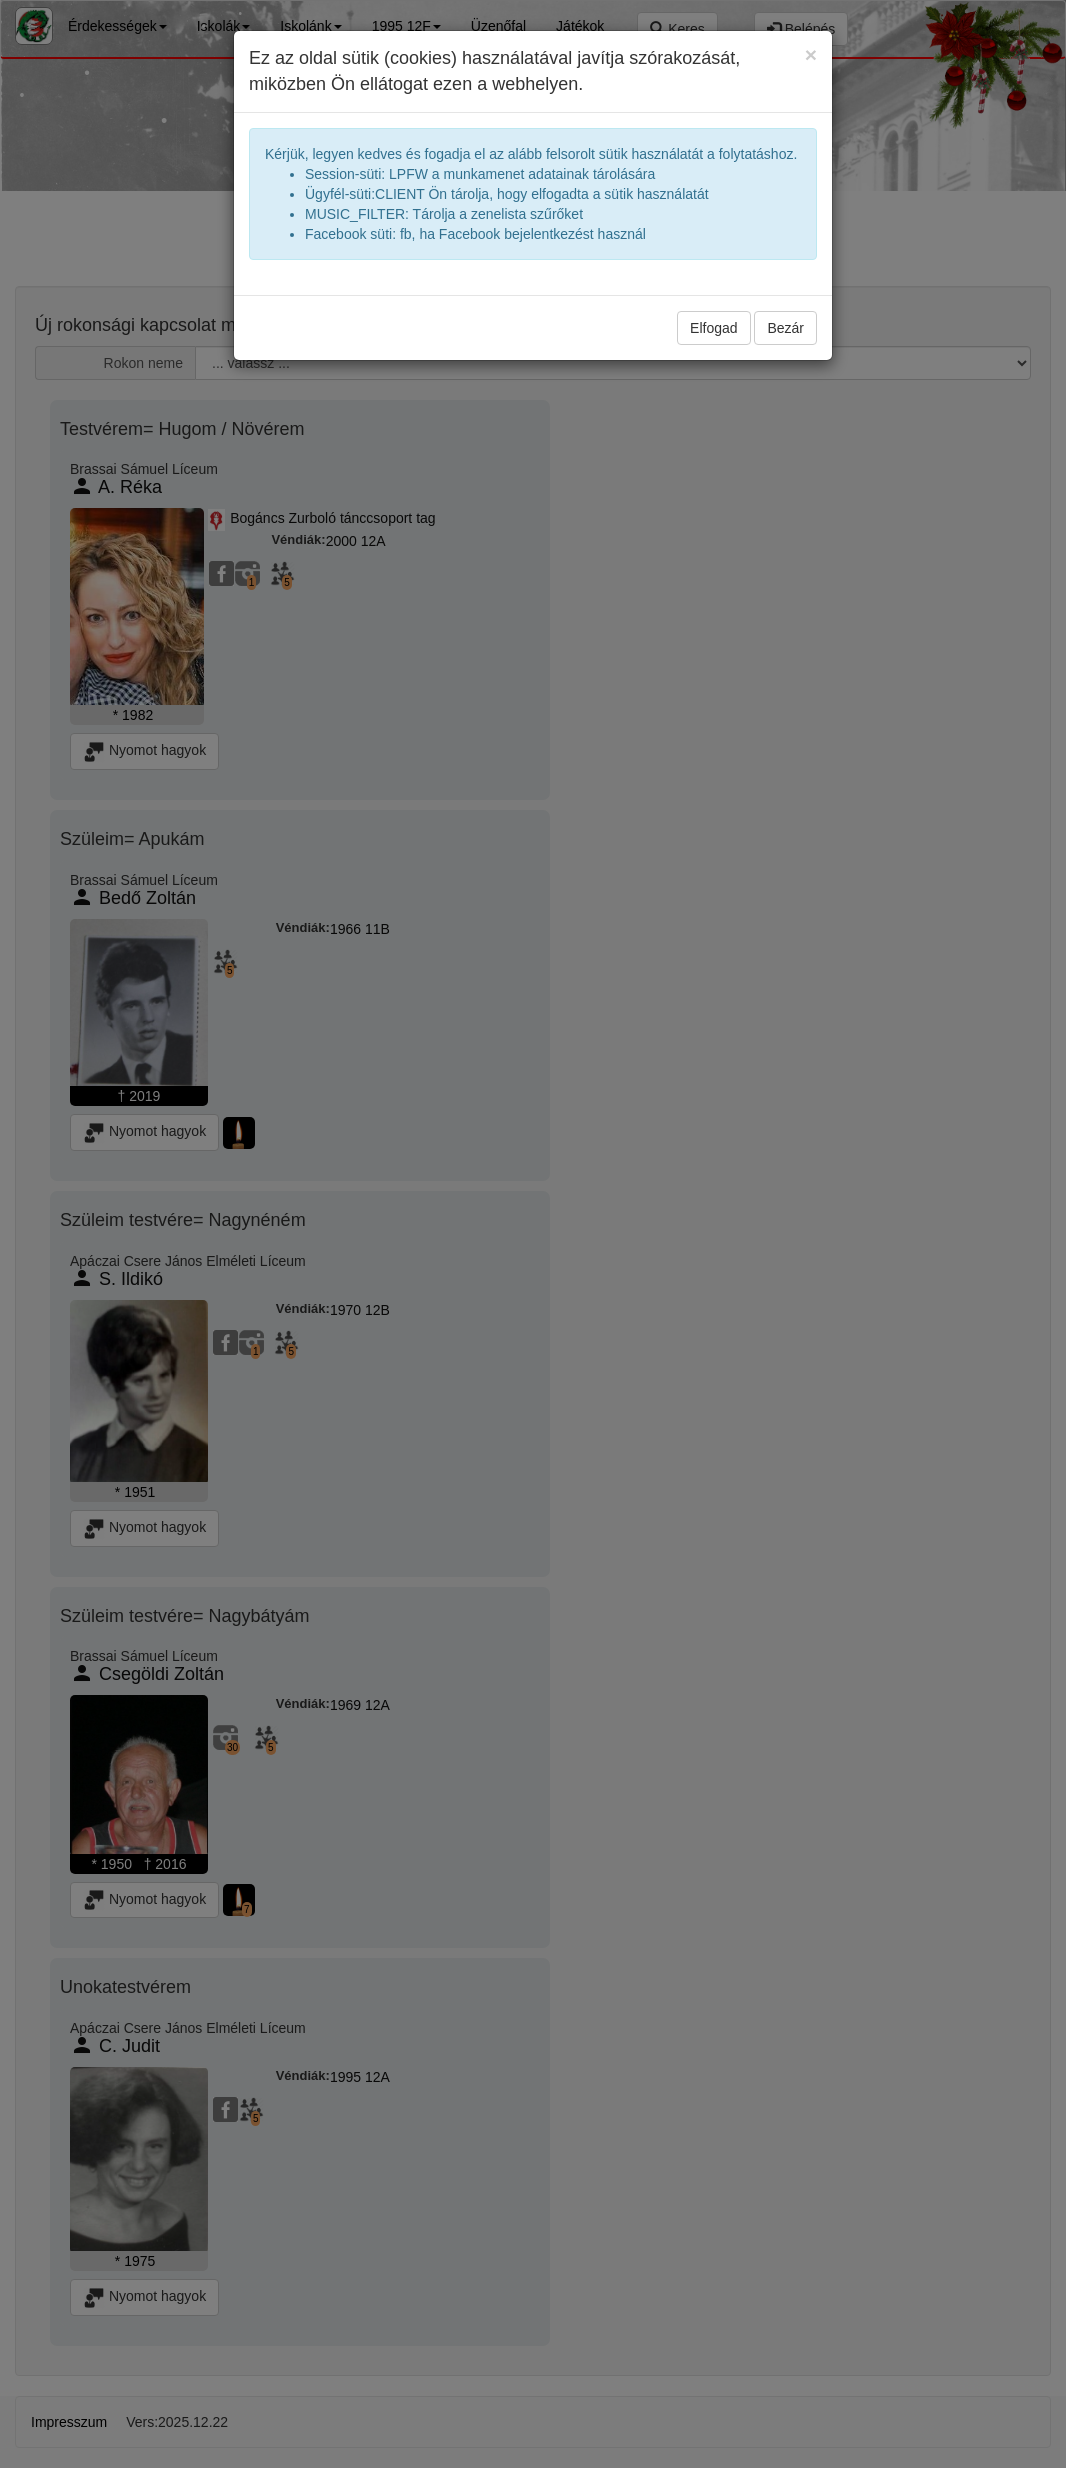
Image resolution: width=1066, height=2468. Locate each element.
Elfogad (713, 328)
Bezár (785, 328)
